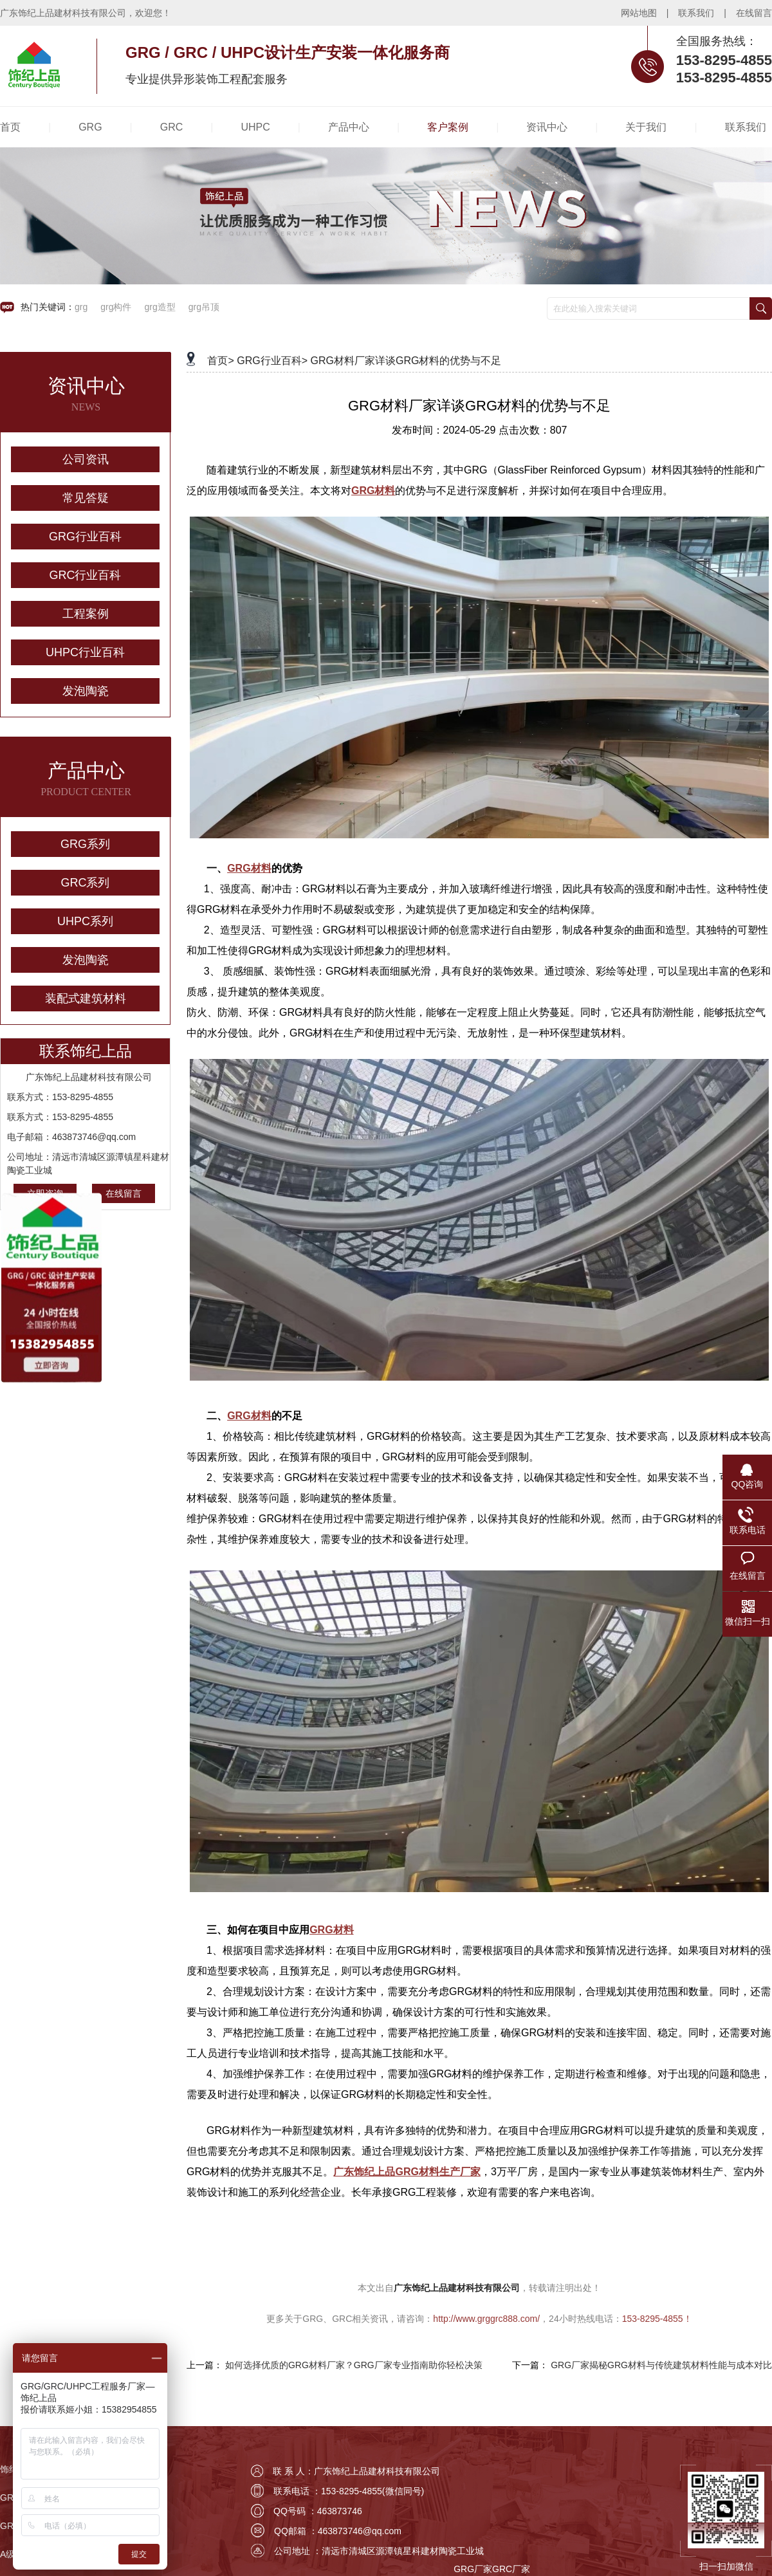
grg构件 (115, 307)
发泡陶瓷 (85, 691)
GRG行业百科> (272, 360)
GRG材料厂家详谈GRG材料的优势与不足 (406, 360)
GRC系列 (85, 882)
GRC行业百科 (86, 575)
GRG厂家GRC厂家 (492, 2568)
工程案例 (85, 613)
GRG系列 (85, 844)
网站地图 (639, 13)
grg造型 (159, 307)
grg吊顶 (203, 307)
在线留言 (754, 13)
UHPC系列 (85, 921)
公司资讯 (85, 459)
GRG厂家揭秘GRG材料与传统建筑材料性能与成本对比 (661, 2365)
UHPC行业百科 (85, 652)
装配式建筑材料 (85, 998)
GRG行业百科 (85, 536)
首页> (220, 360)
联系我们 (696, 13)
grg (81, 307)
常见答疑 (85, 498)
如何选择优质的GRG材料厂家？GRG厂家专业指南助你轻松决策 (353, 2365)
